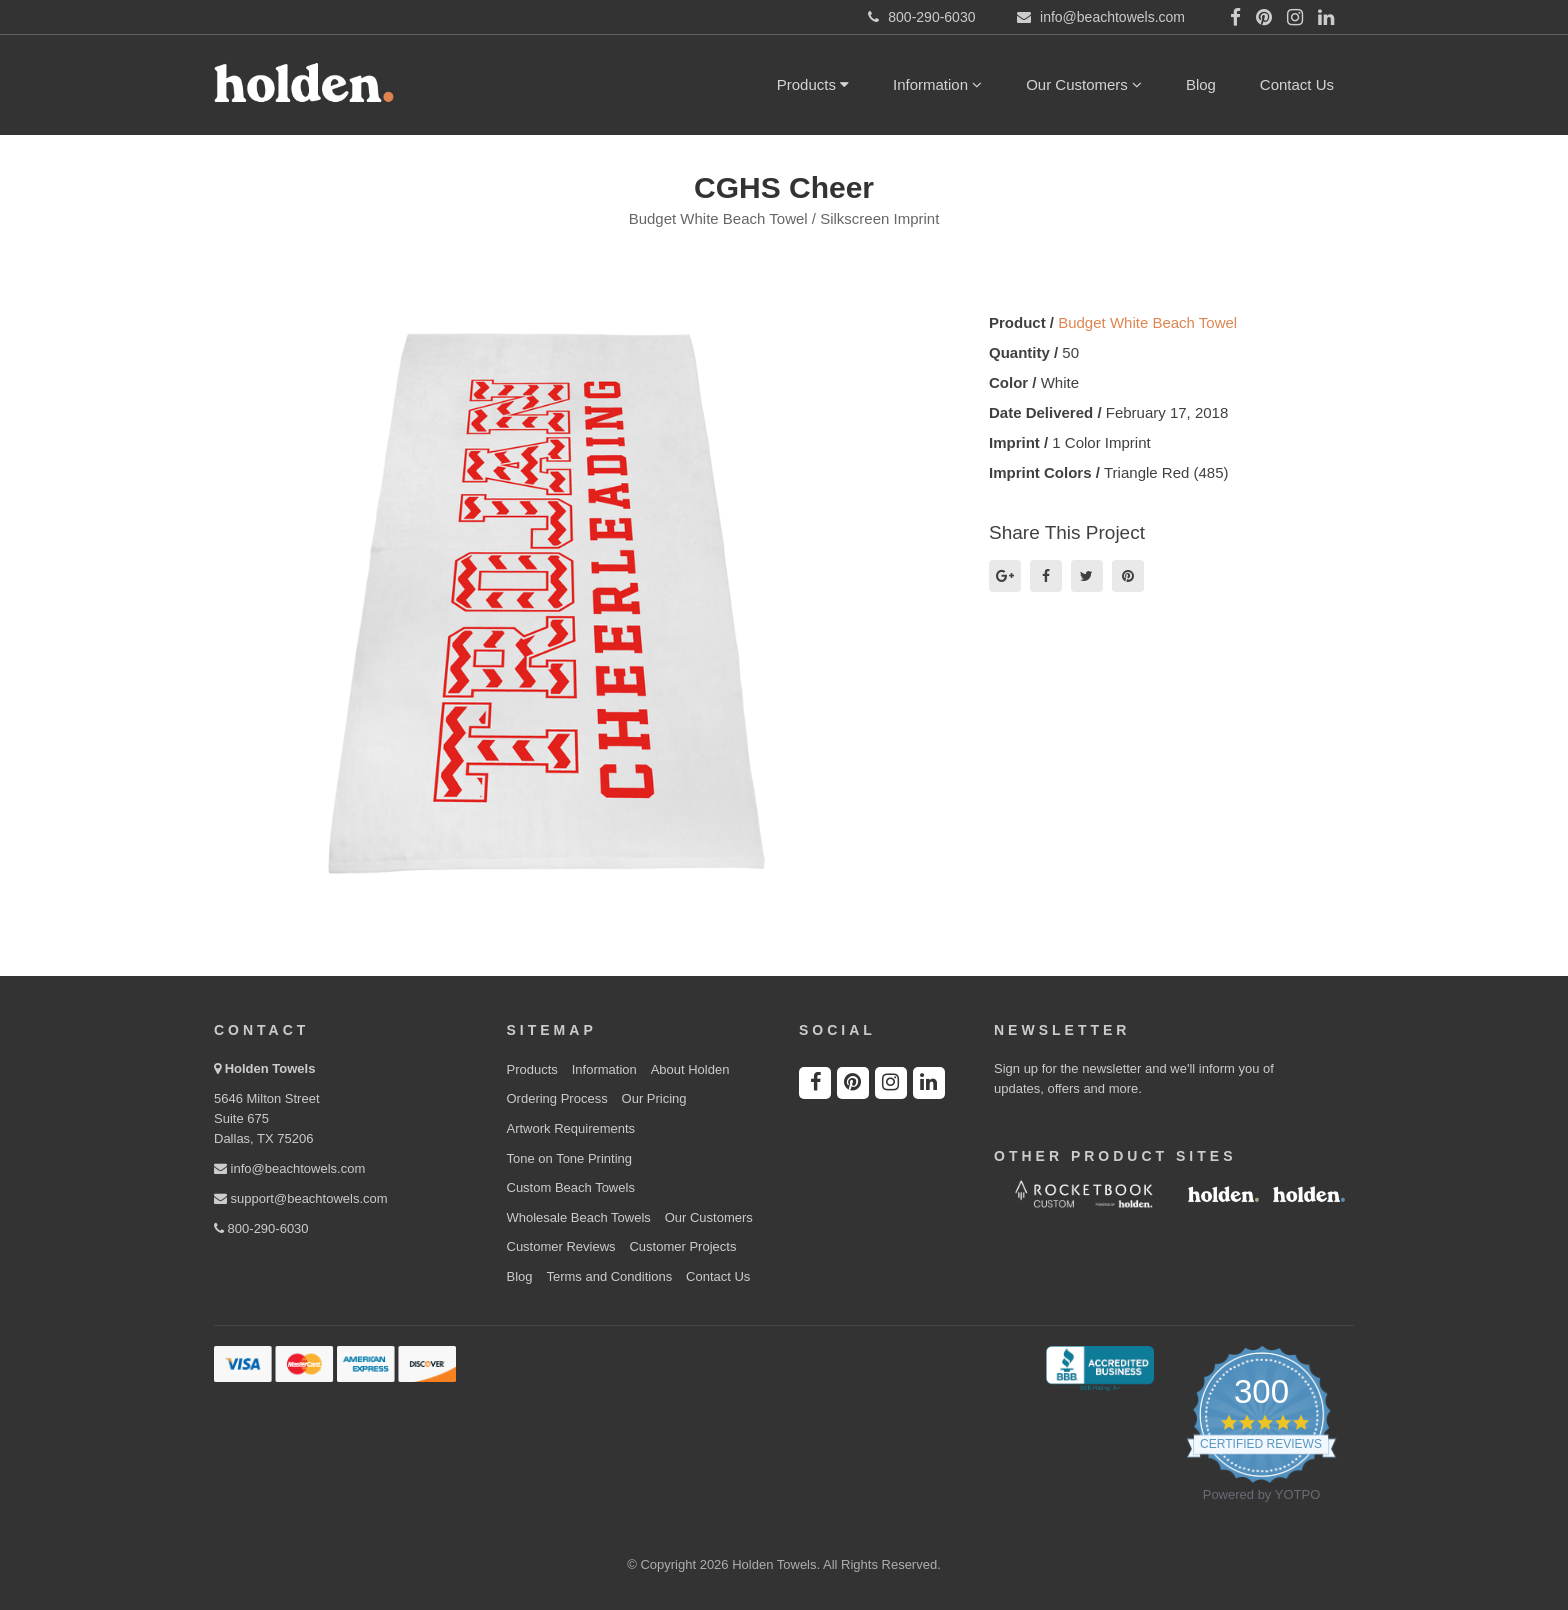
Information (937, 84)
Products (813, 84)
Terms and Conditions (609, 1276)
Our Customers (1084, 84)
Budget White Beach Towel (1147, 322)
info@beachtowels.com (289, 1168)
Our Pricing (654, 1098)
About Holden (690, 1069)
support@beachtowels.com (301, 1198)
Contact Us (1297, 84)
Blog (1201, 84)
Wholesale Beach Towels (579, 1217)
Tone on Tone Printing (570, 1158)
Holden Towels (270, 1068)
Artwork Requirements (571, 1128)
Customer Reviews (561, 1246)
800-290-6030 (261, 1228)
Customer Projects (682, 1246)
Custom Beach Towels (571, 1187)
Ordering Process (557, 1098)
